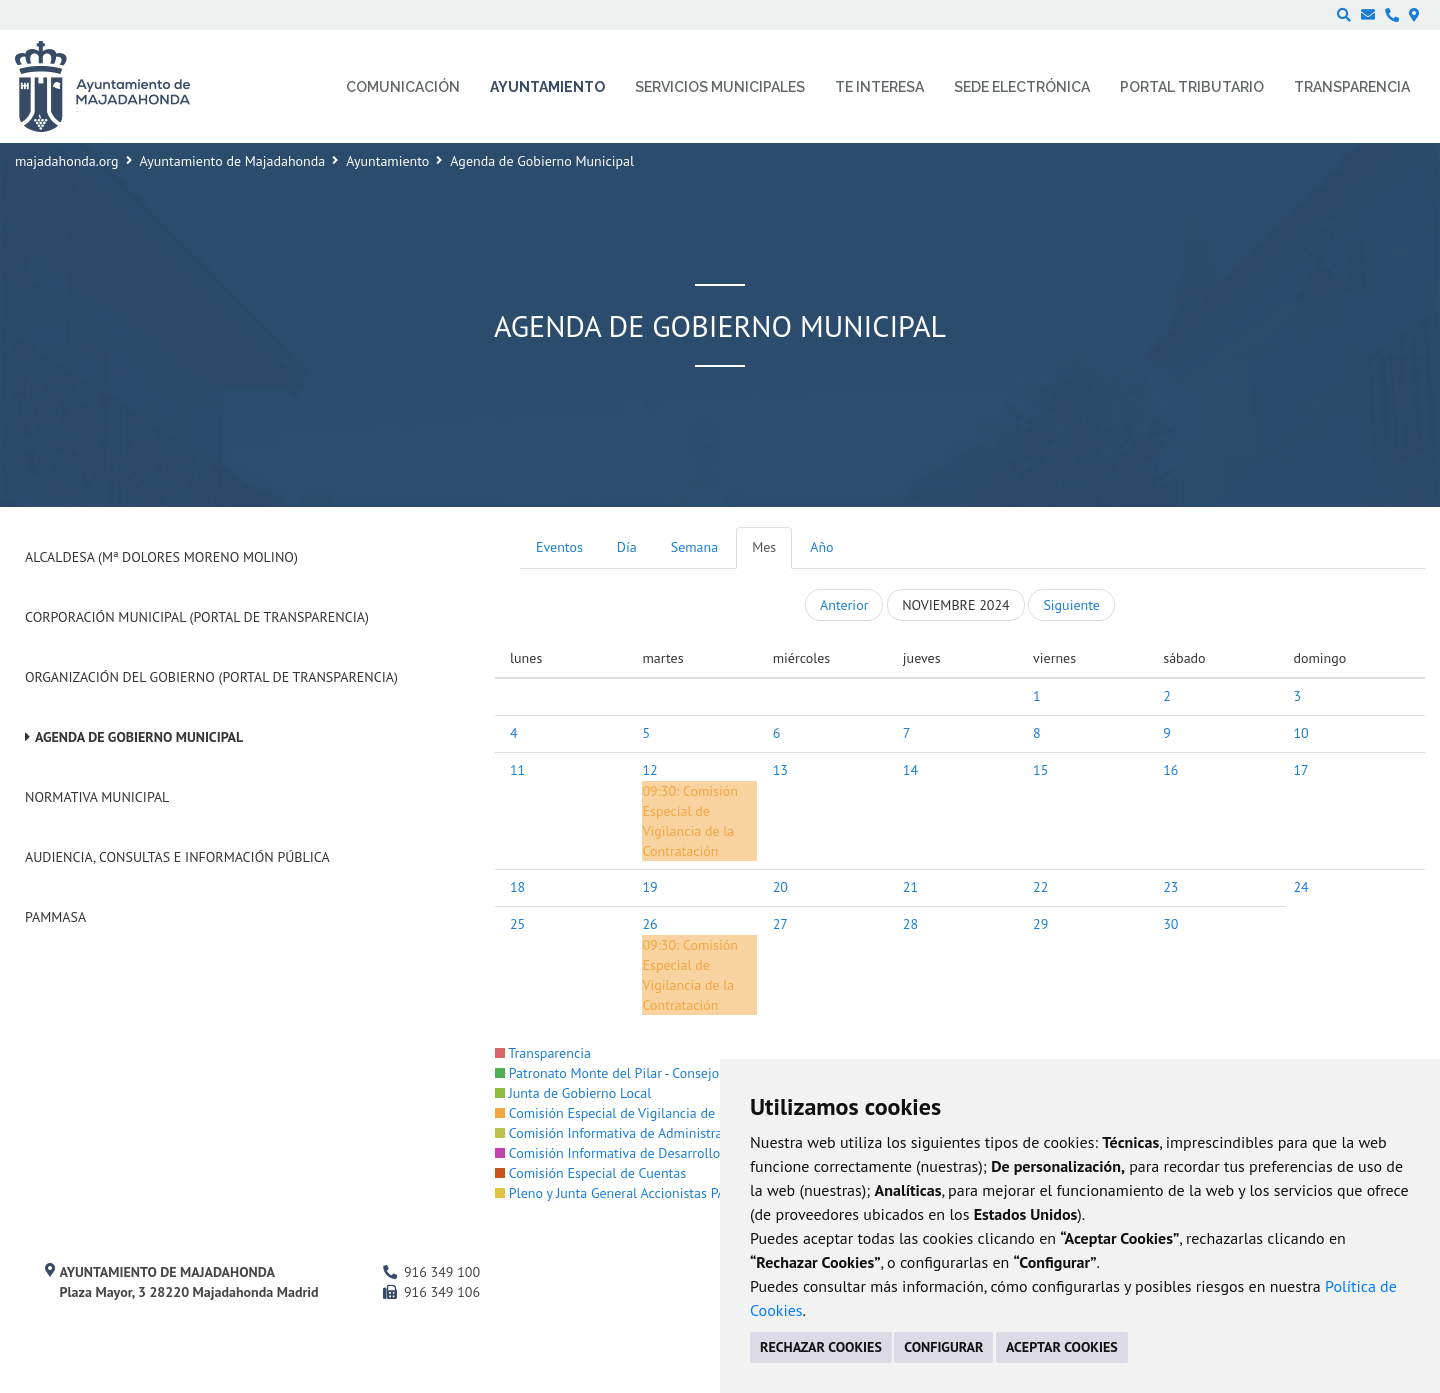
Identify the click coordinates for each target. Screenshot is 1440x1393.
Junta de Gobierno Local (573, 1093)
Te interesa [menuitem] (879, 87)
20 (780, 887)
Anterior (844, 605)
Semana (694, 547)
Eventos (559, 547)
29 (1040, 924)
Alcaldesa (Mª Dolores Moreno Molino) (161, 557)
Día (627, 547)
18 (517, 887)
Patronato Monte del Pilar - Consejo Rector (628, 1073)
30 (1170, 924)
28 (910, 924)
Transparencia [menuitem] (1352, 87)
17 (1300, 770)
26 (649, 924)
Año (821, 547)
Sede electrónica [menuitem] (1022, 87)
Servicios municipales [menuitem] (720, 87)
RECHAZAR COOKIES (821, 1347)
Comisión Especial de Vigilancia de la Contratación (652, 1113)
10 (1300, 733)
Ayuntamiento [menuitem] (547, 87)
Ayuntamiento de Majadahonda (233, 161)
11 (517, 770)
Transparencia (543, 1053)
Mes (764, 547)
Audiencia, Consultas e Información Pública (177, 857)
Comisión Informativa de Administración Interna (644, 1133)
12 (649, 770)
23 (1170, 887)
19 (649, 887)
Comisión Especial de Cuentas (590, 1173)
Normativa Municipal (97, 797)
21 (910, 887)
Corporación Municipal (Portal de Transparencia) (197, 617)
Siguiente (1071, 605)
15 (1040, 770)
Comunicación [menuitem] (403, 87)
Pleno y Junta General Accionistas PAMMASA (633, 1193)
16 (1170, 770)
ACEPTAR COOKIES (1062, 1347)
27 (780, 924)
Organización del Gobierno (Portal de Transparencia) (211, 677)
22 (1040, 887)
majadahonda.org (67, 161)
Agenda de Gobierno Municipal (139, 737)
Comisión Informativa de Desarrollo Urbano (631, 1153)
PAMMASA (55, 917)
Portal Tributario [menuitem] (1192, 87)
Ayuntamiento (387, 161)
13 (780, 770)
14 (910, 770)
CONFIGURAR (943, 1347)
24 (1300, 887)
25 (517, 924)
